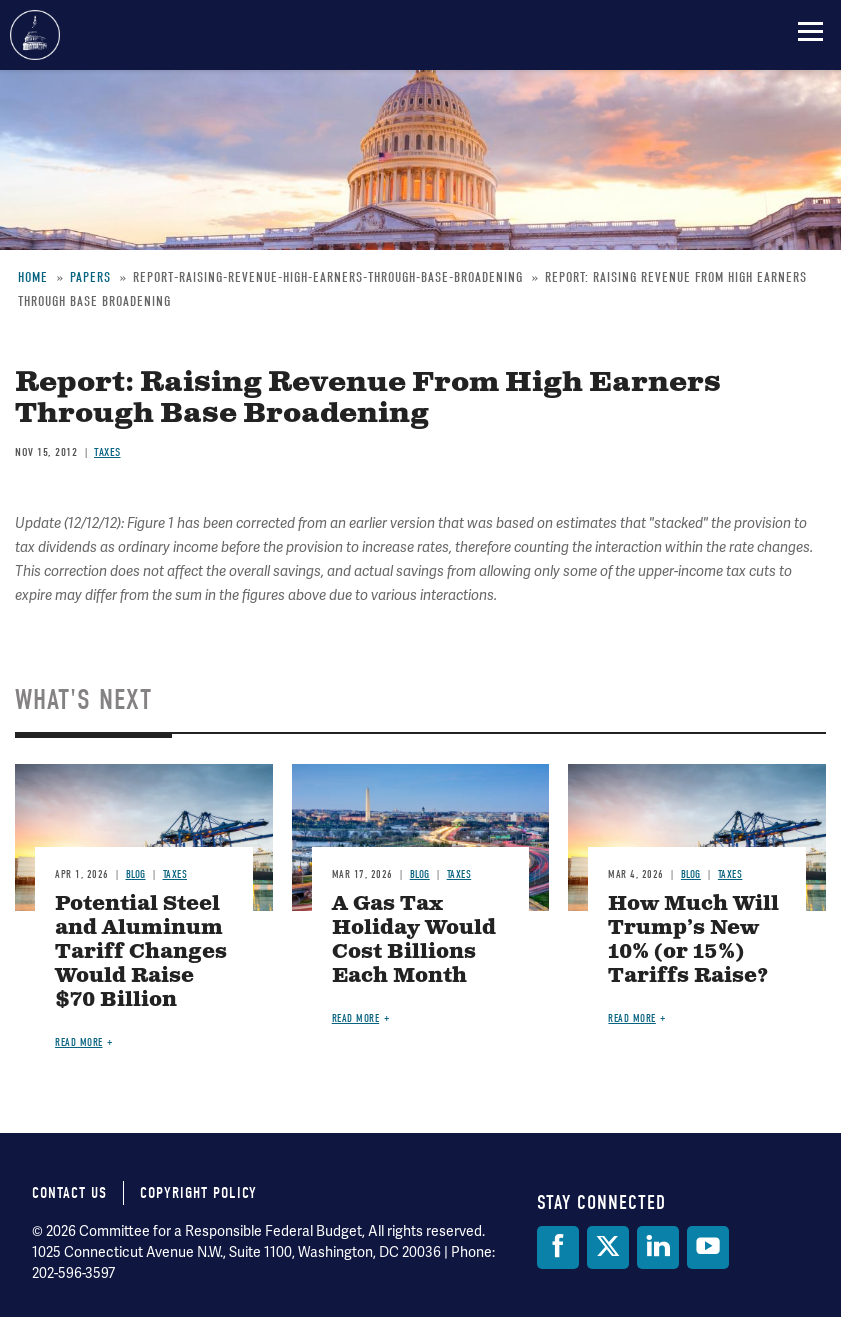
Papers (90, 277)
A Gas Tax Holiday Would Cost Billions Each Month (414, 940)
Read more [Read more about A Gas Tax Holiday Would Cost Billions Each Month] (356, 1018)
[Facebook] (558, 1247)
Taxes (107, 452)
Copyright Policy (198, 1193)
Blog (136, 874)
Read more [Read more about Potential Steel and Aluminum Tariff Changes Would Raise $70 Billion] (79, 1042)
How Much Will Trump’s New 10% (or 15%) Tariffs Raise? (693, 940)
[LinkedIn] (658, 1247)
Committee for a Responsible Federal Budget (35, 35)
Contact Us (69, 1193)
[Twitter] (608, 1247)
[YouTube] (708, 1247)
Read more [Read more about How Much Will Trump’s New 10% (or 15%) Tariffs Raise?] (632, 1018)
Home (33, 277)
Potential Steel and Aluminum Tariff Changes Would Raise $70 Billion (141, 952)
